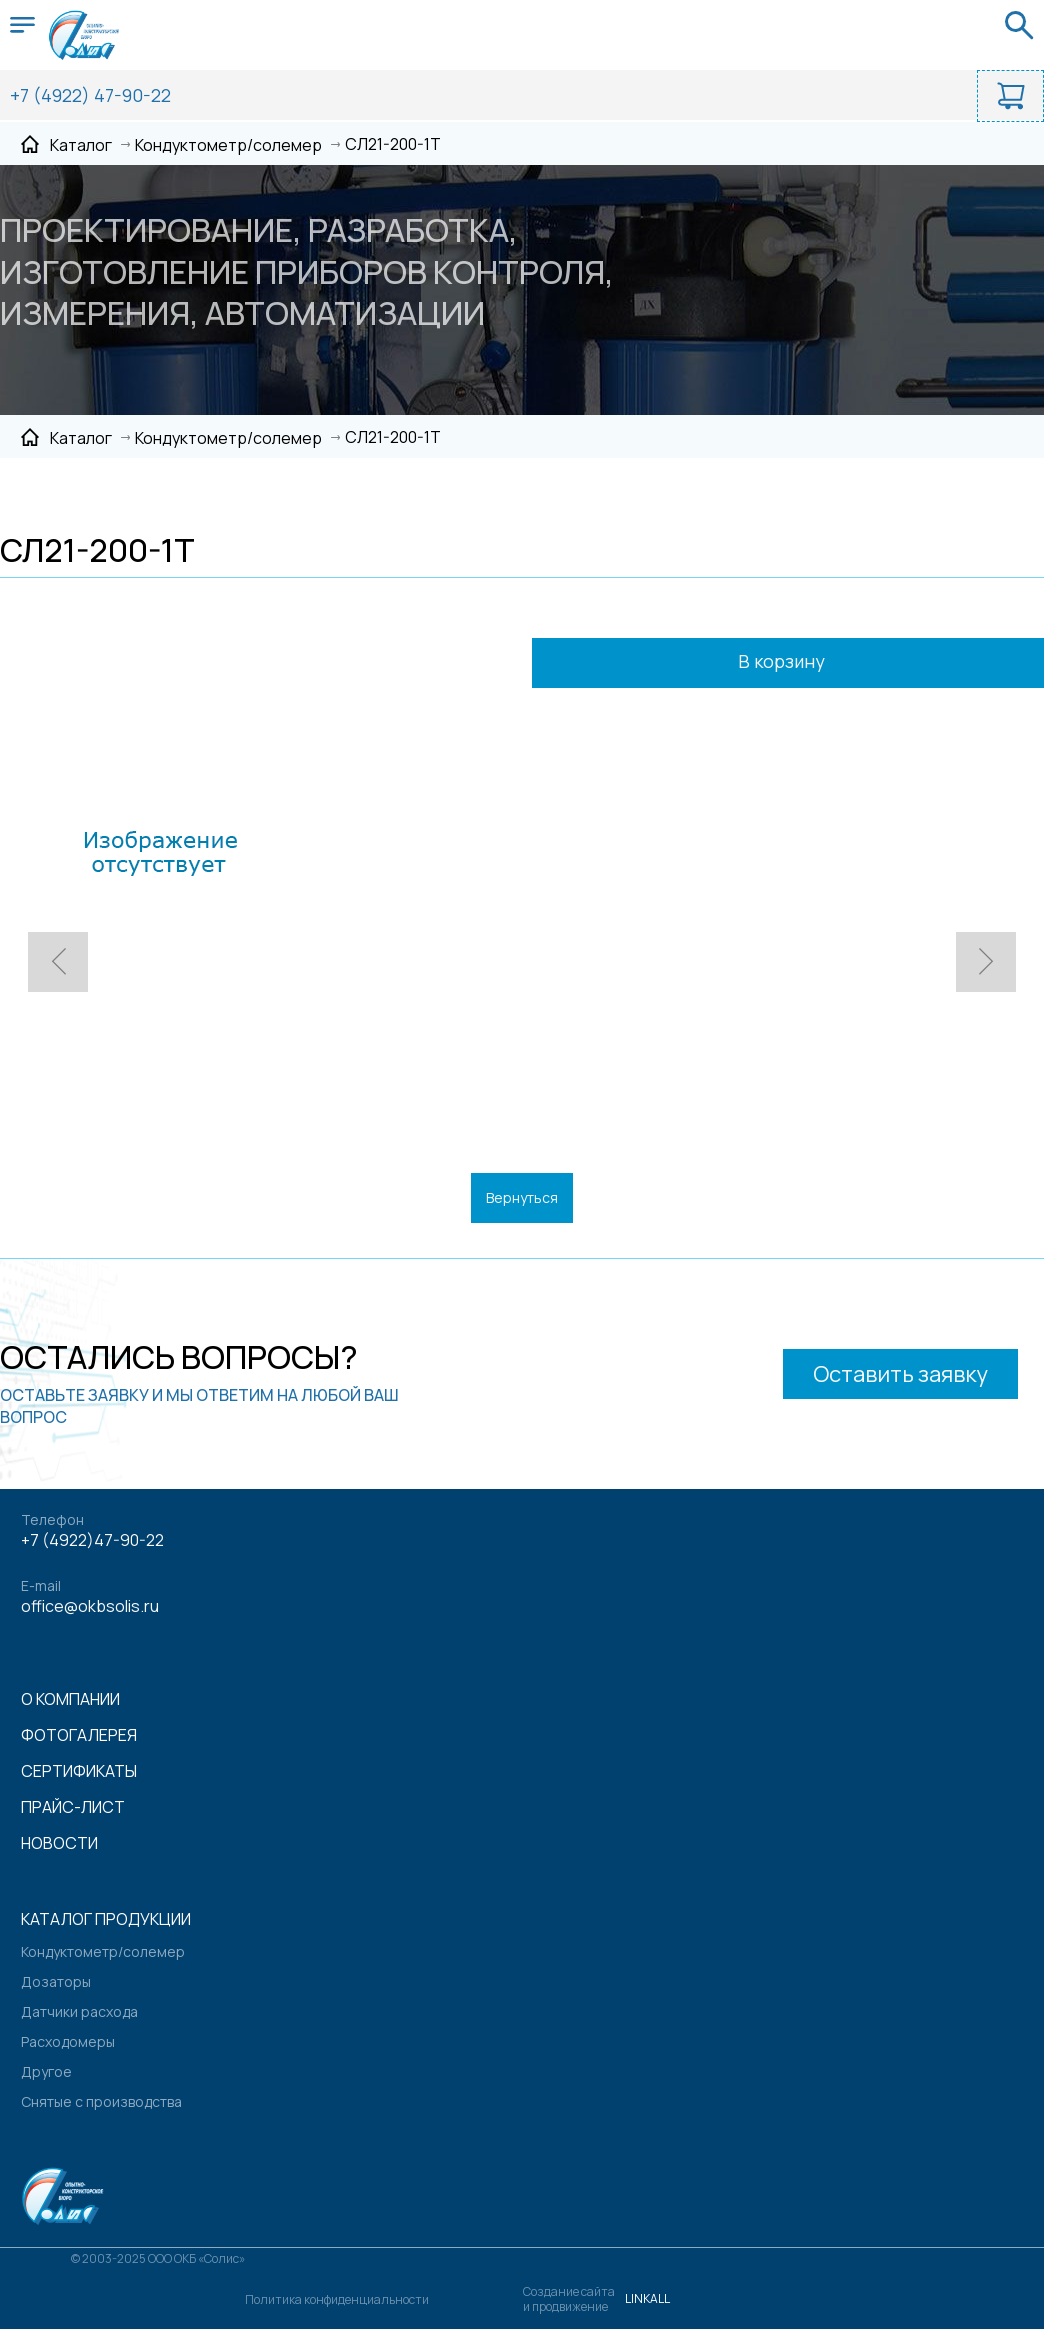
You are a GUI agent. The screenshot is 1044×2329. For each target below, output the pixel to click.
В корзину (808, 663)
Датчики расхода (79, 2011)
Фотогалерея (79, 1735)
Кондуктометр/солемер (103, 1951)
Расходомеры (68, 2041)
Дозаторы (56, 1981)
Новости (59, 1843)
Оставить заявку (900, 1374)
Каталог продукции (106, 1919)
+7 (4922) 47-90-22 (90, 95)
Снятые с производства (101, 2101)
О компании (70, 1699)
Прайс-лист (73, 1807)
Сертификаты (79, 1771)
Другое (46, 2071)
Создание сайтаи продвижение (569, 2299)
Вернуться (522, 1197)
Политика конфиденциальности (337, 2299)
